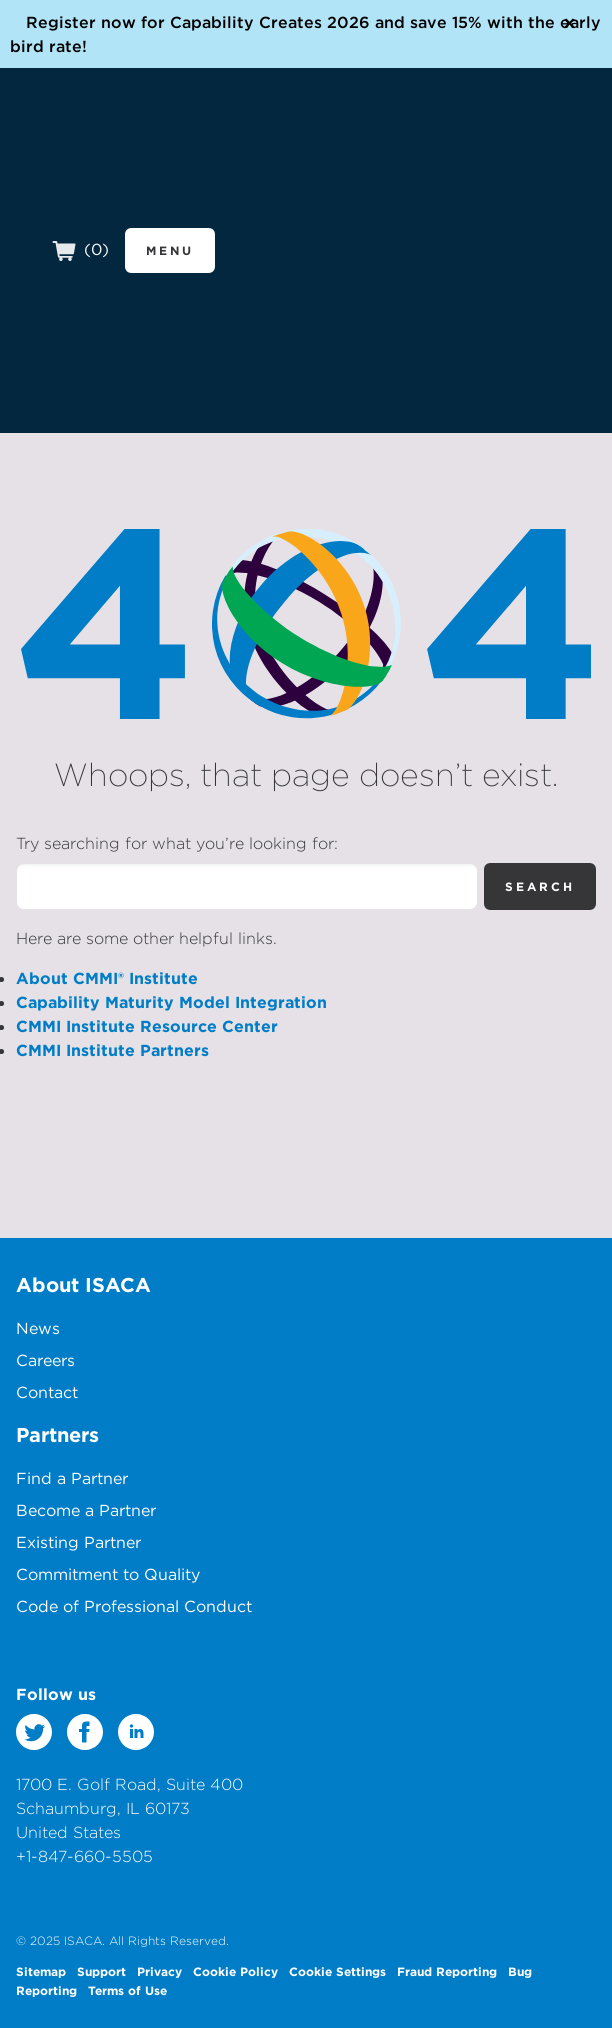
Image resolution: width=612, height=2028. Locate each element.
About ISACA (83, 1284)
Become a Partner (86, 1510)
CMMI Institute (129, 172)
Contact (47, 1392)
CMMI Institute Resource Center (147, 1026)
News (38, 1328)
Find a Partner (72, 1478)
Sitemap (41, 1971)
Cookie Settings (337, 1971)
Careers (45, 1360)
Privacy (159, 1971)
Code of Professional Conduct (134, 1606)
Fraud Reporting (447, 1971)
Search (540, 886)
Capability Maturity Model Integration (171, 1002)
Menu (170, 250)
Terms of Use (127, 1990)
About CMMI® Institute (107, 978)
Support (101, 1971)
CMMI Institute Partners (112, 1050)
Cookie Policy (235, 1971)
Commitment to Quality (108, 1574)
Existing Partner (78, 1542)
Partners (57, 1434)
